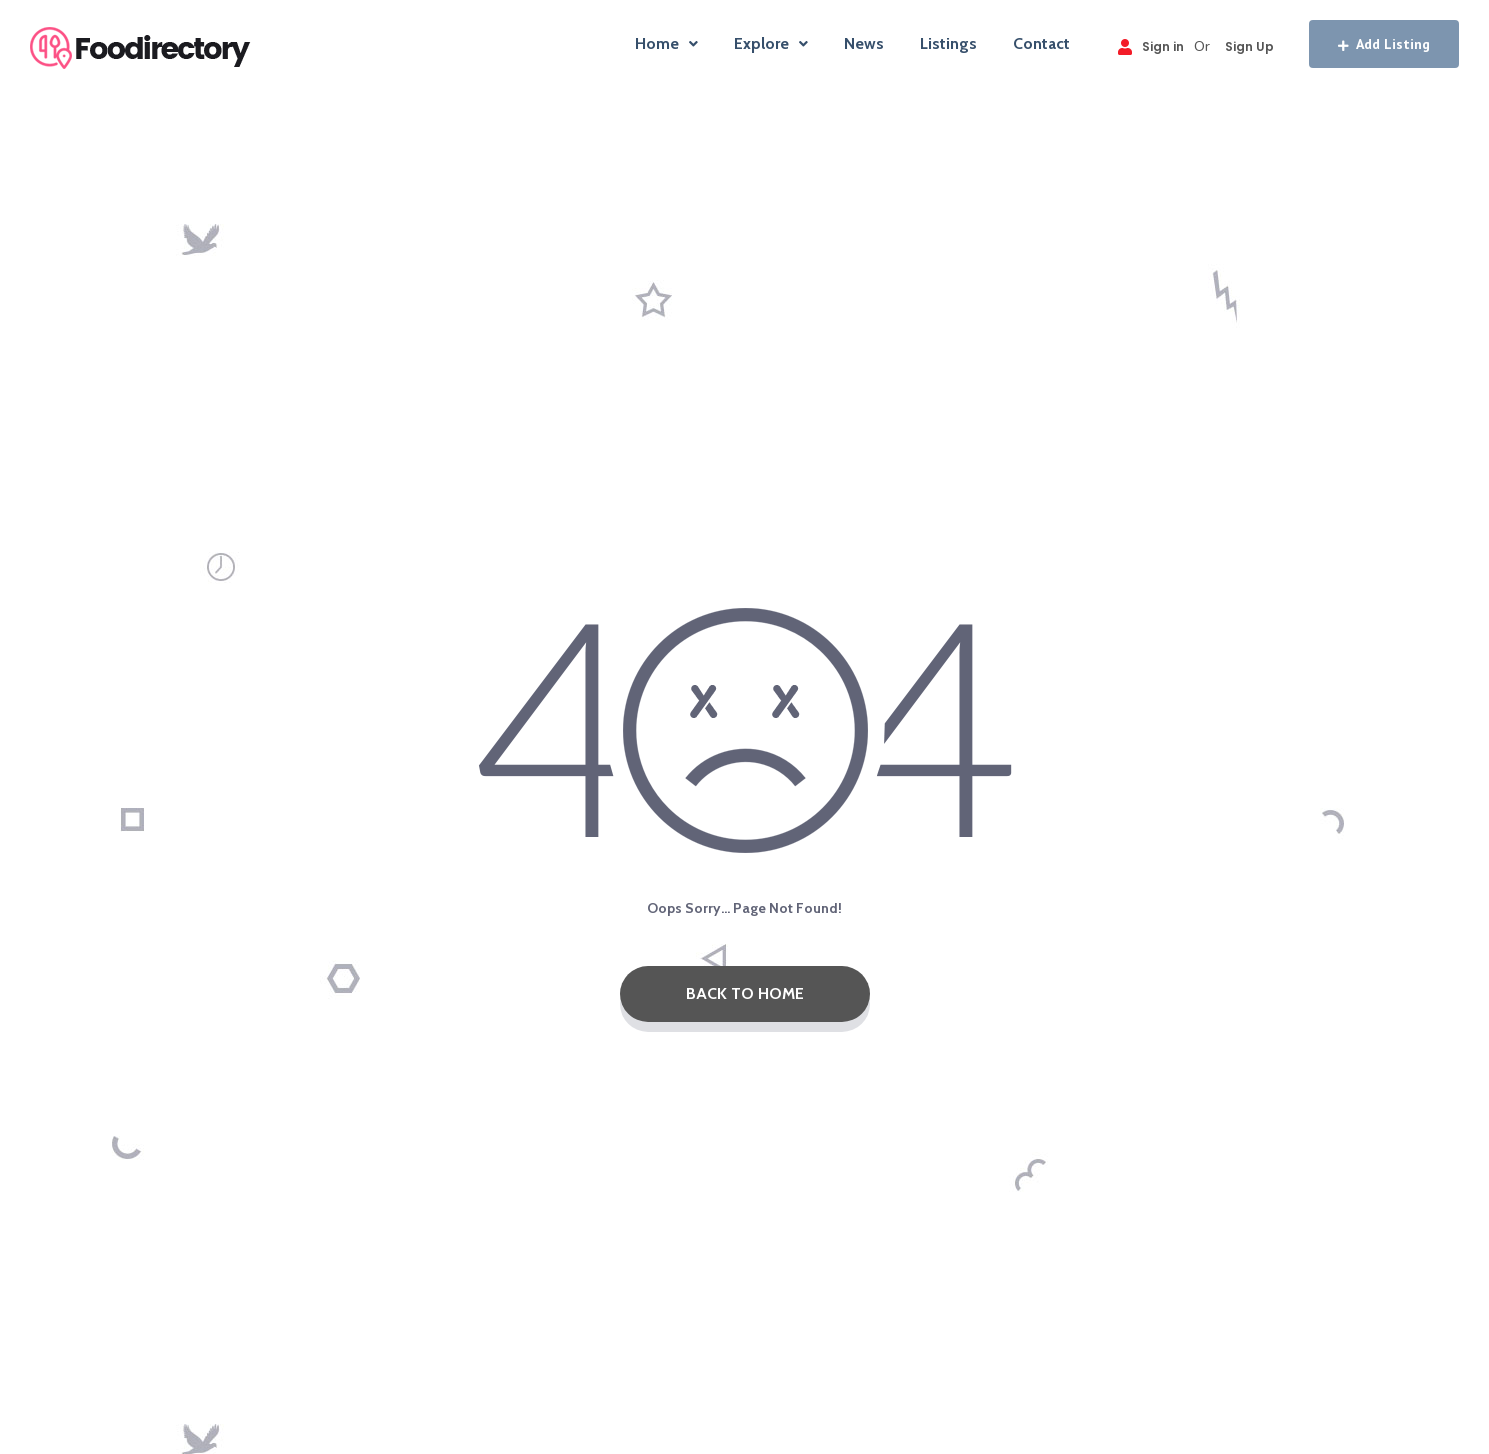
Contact (1041, 43)
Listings (948, 43)
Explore (771, 43)
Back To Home (745, 993)
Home (666, 43)
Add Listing (1384, 44)
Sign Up (1249, 46)
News (864, 43)
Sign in (1151, 46)
